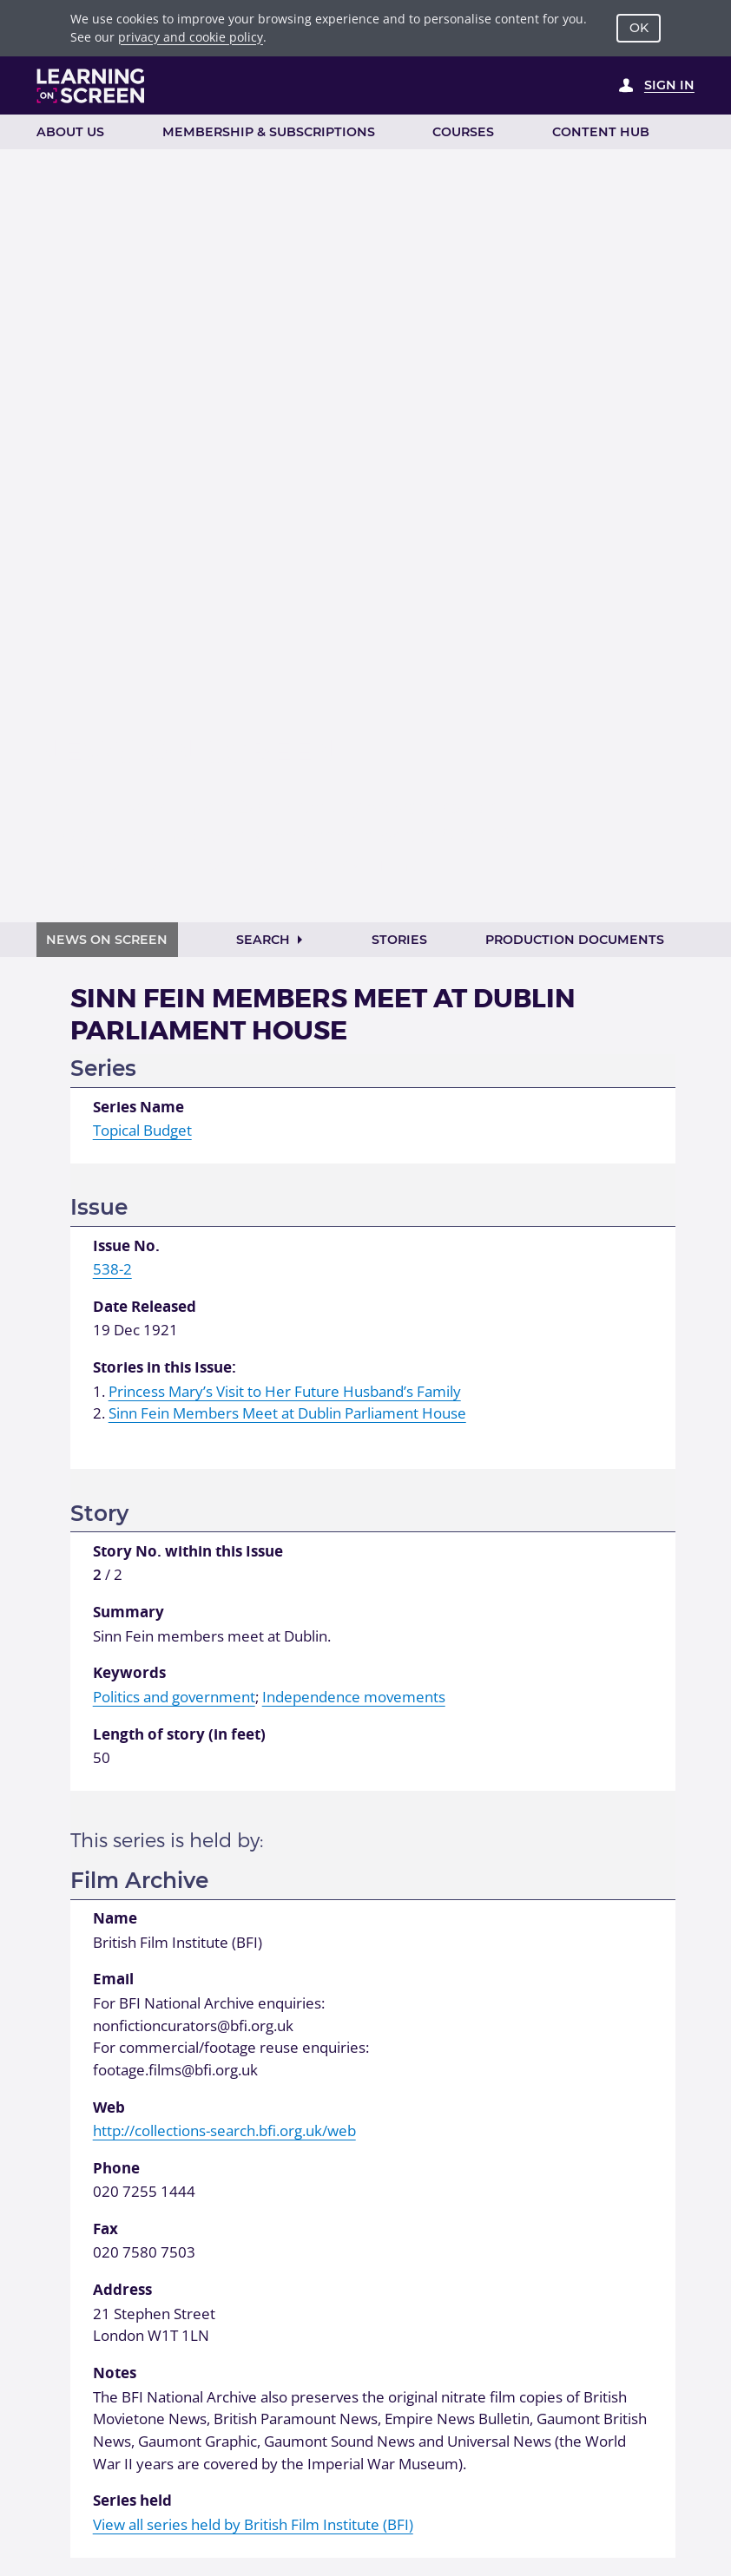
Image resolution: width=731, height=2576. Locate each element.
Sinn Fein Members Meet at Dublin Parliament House (287, 1413)
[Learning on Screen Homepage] (91, 86)
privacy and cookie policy (190, 37)
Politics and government (174, 1697)
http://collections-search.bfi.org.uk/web (224, 2130)
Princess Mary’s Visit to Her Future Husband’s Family (285, 1391)
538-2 (112, 1269)
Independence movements (353, 1697)
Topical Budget (142, 1130)
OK (639, 28)
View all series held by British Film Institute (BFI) (253, 2524)
